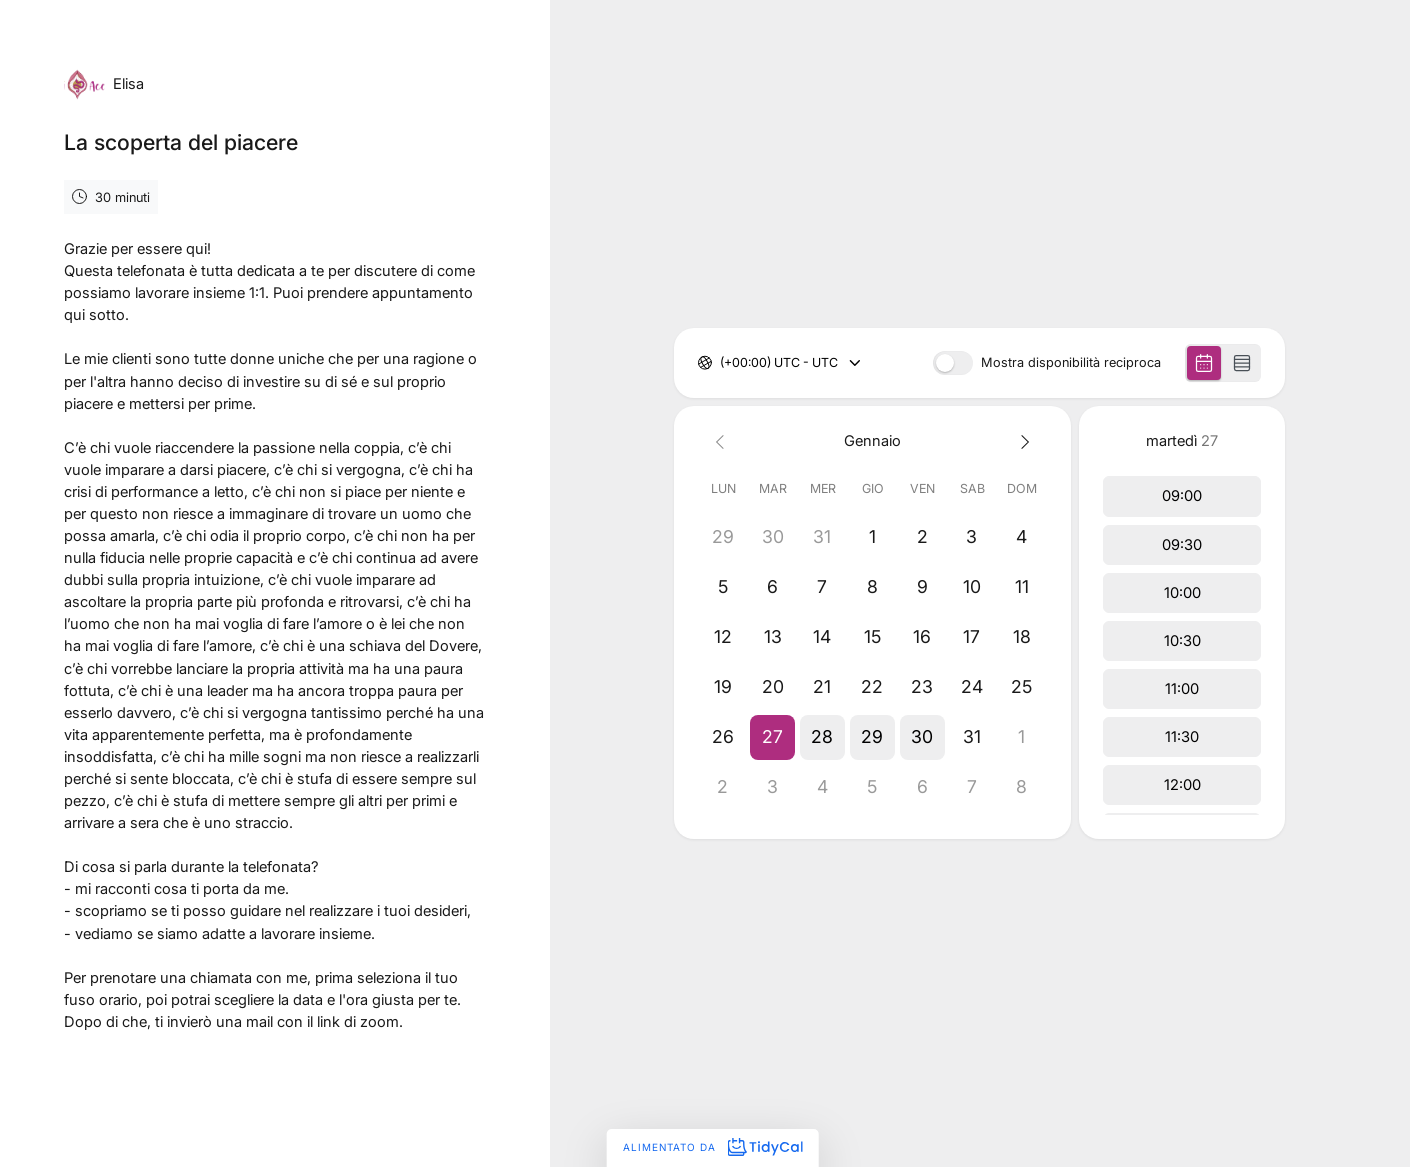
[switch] (953, 363)
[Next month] (1022, 440)
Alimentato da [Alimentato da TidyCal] (712, 1147)
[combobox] (721, 363)
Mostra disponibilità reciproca (1071, 363)
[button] (773, 737)
